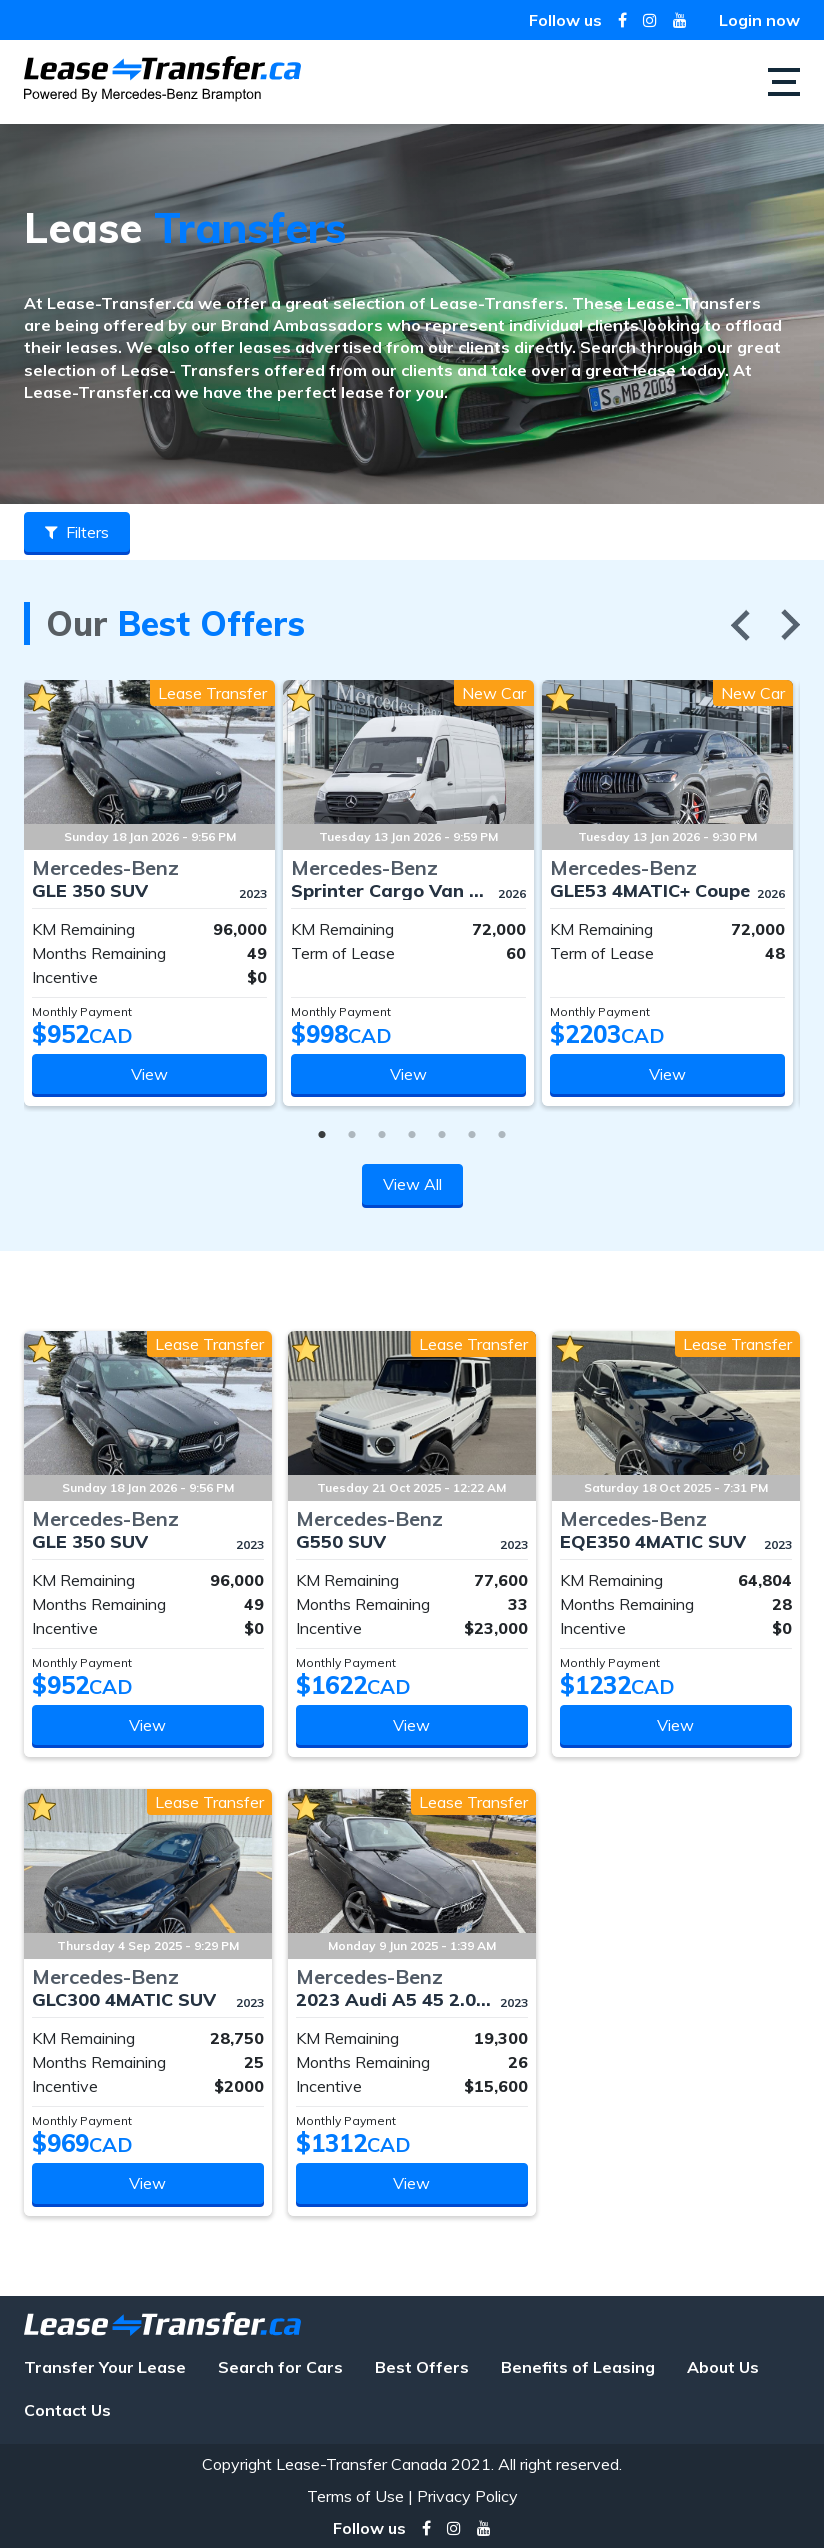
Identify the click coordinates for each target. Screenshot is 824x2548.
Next (790, 625)
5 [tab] (442, 1130)
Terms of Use (355, 2496)
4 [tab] (412, 1130)
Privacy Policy (467, 2496)
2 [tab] (352, 1130)
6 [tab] (472, 1130)
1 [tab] (322, 1130)
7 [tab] (502, 1130)
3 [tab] (382, 1130)
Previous (740, 625)
